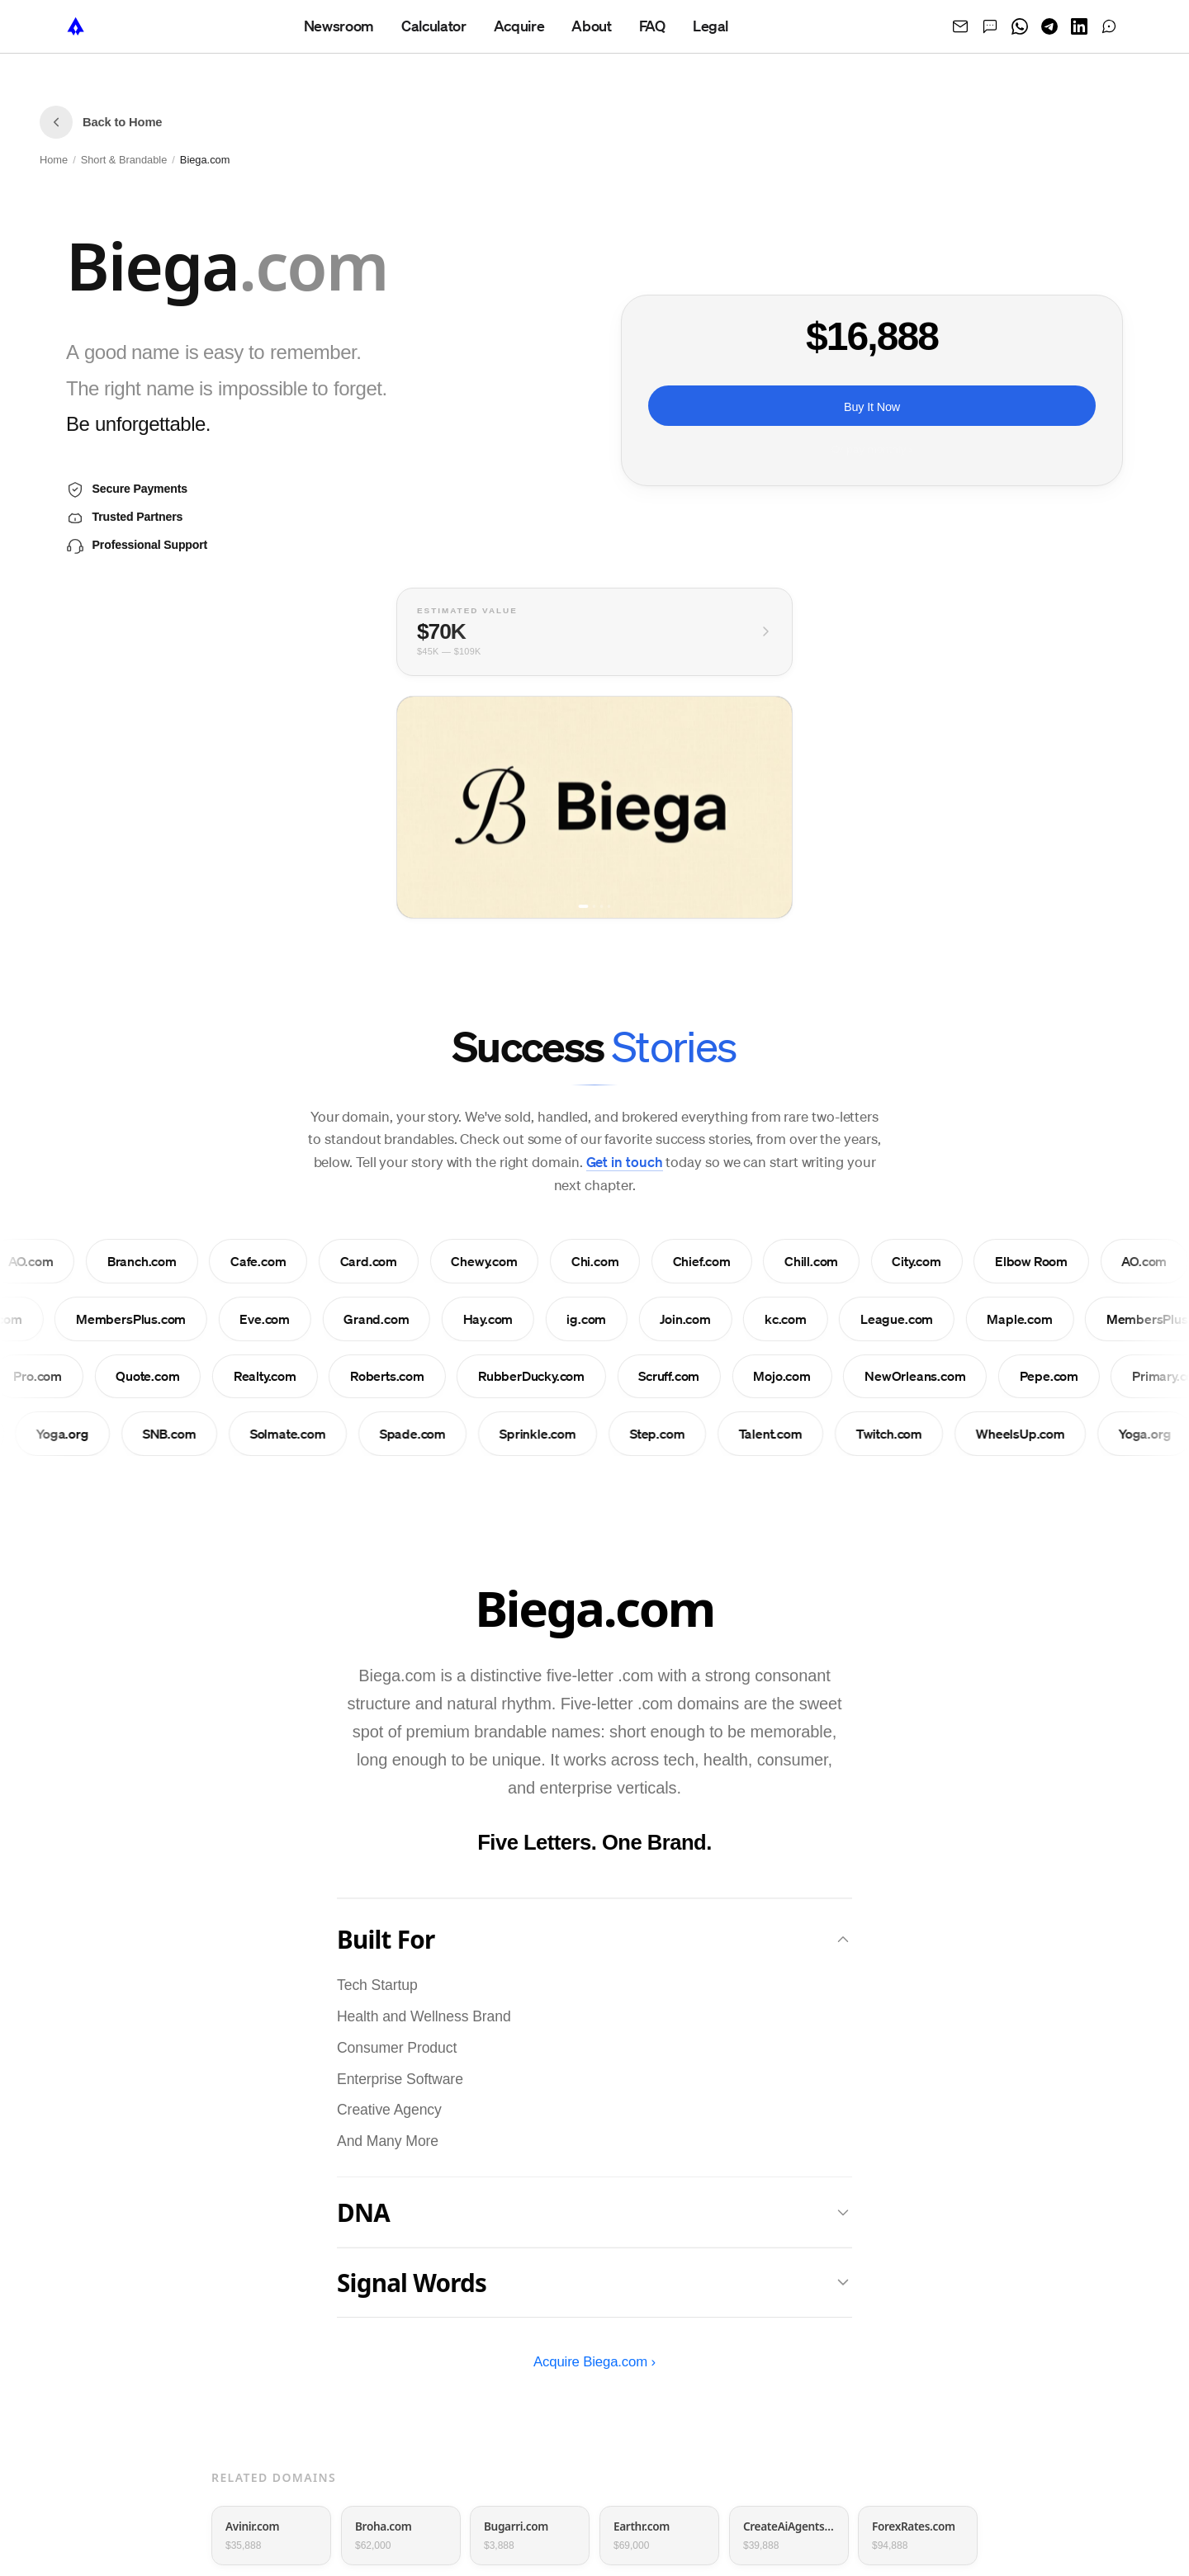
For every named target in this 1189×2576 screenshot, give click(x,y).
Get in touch (624, 1161)
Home (54, 160)
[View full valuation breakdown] (594, 632)
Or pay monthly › (871, 450)
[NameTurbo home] (76, 26)
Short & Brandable (124, 160)
